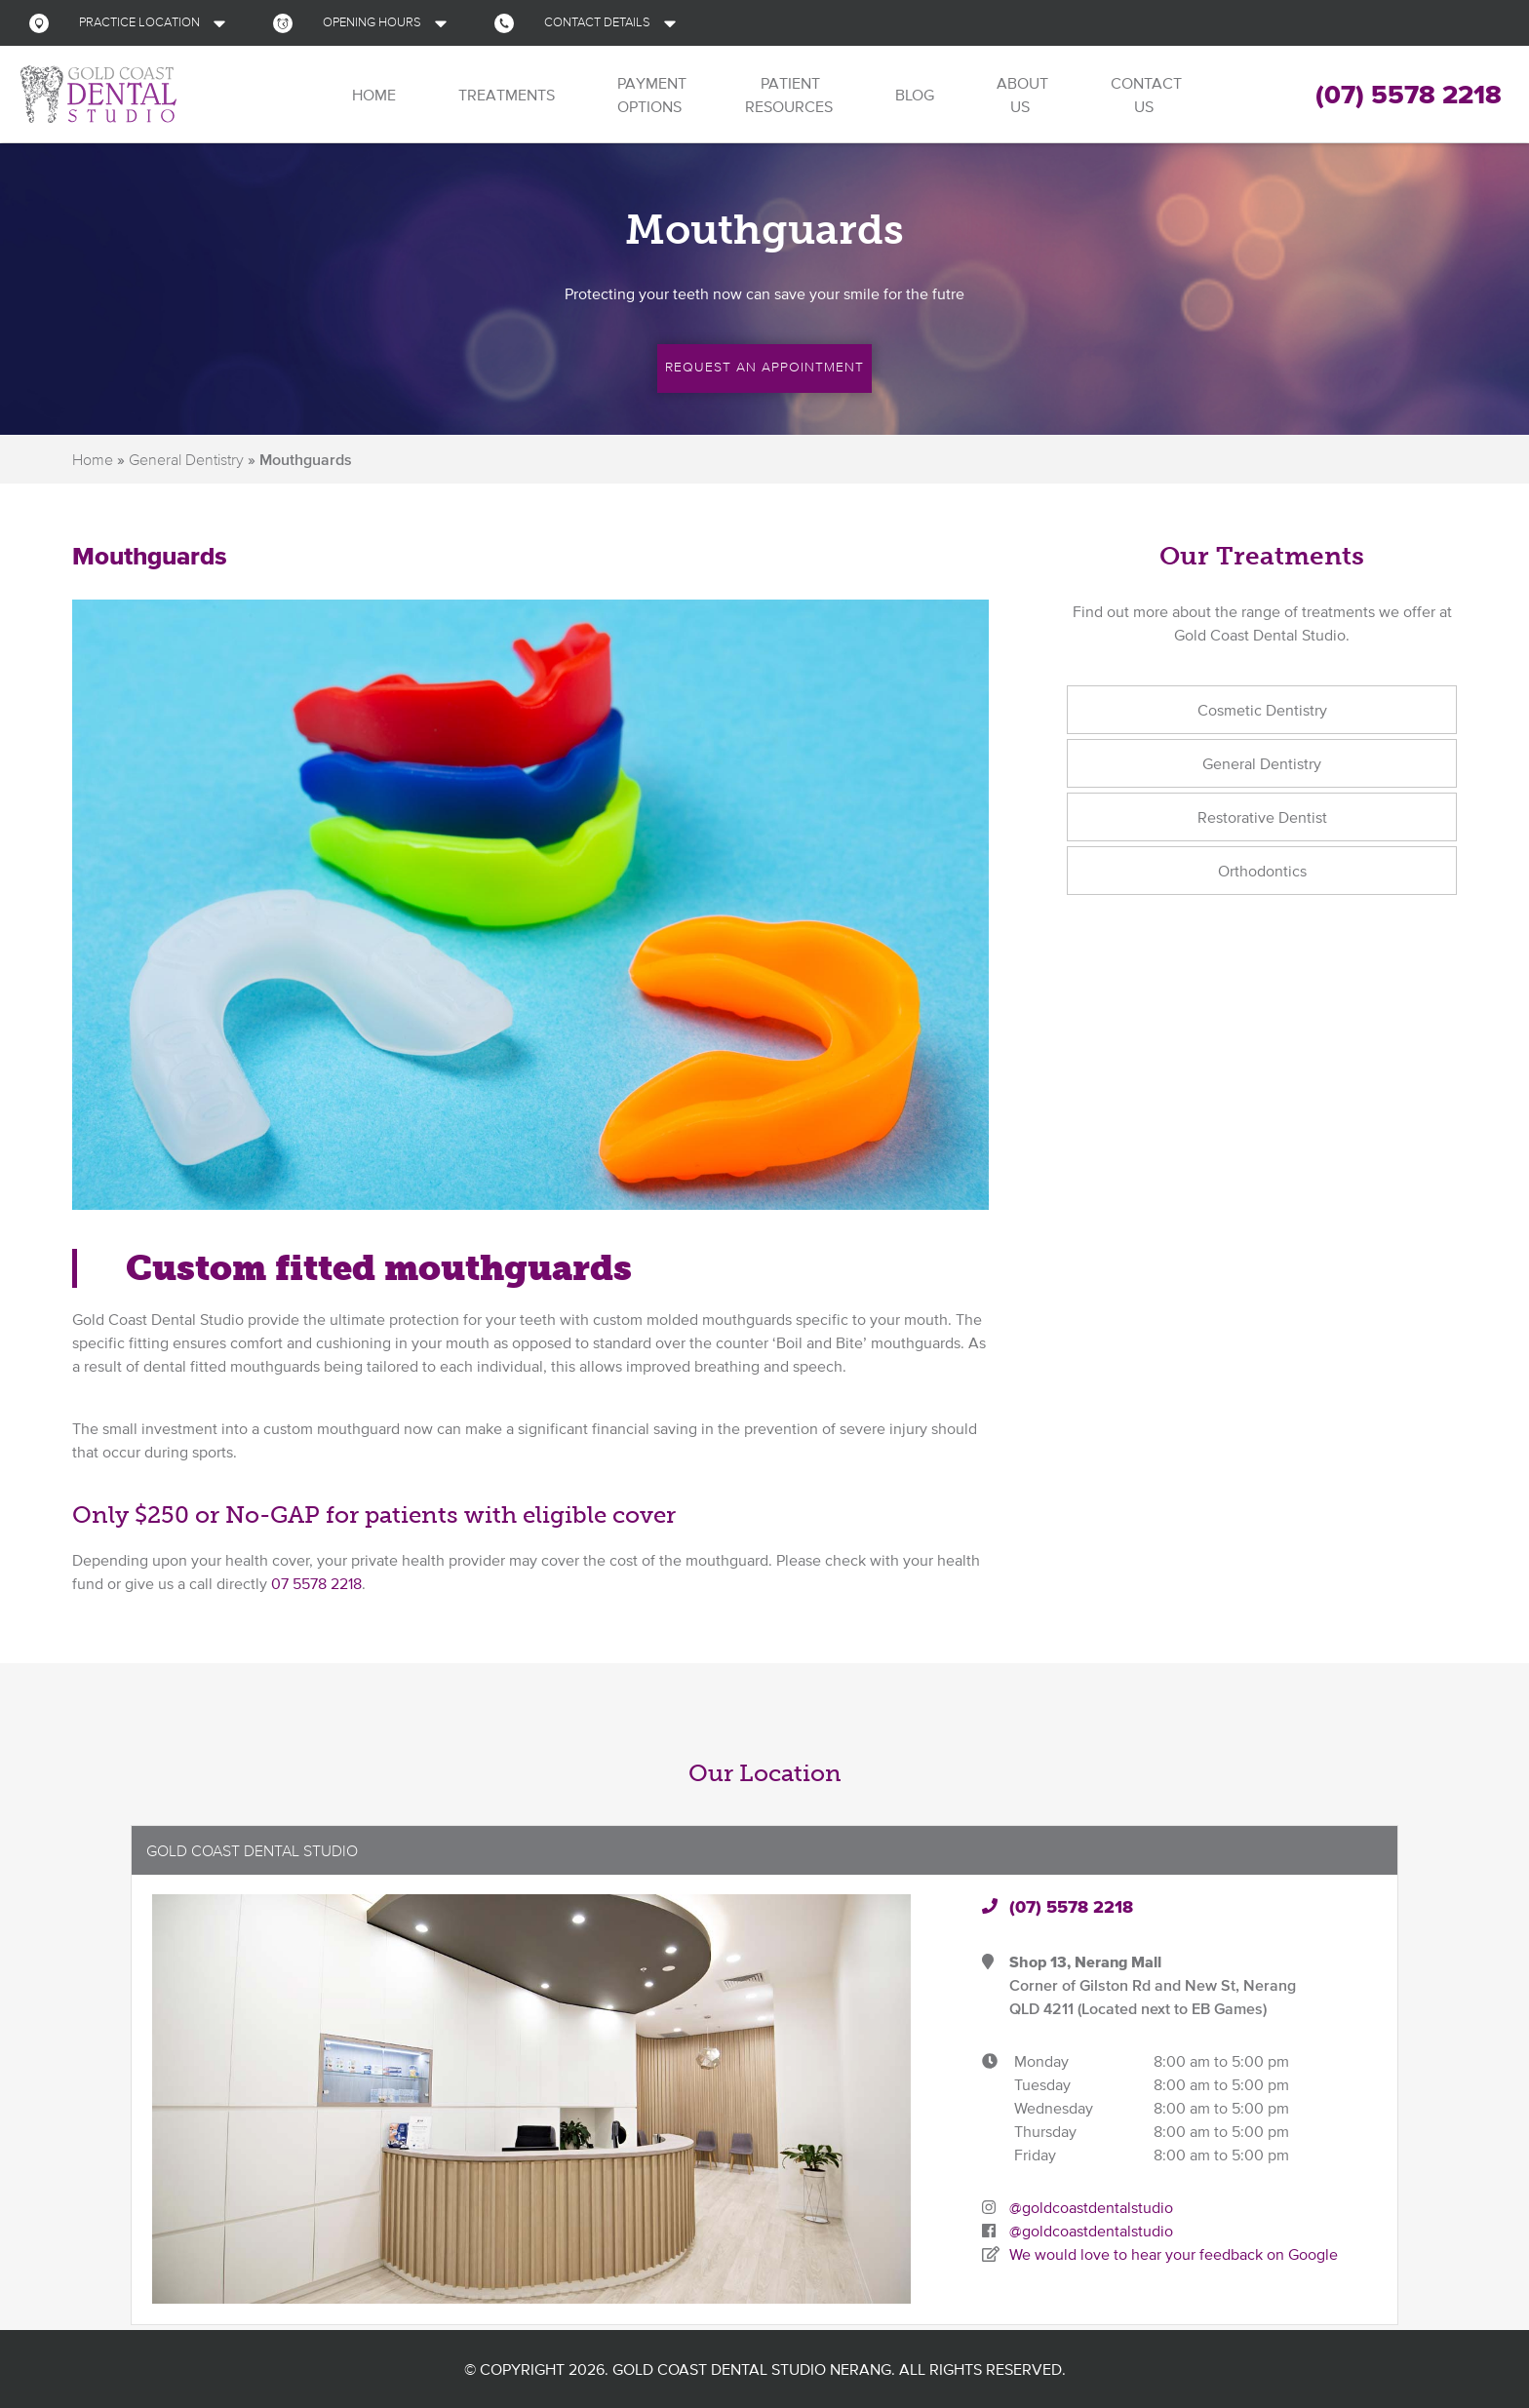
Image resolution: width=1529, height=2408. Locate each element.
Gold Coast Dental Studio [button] (252, 1850)
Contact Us (1144, 94)
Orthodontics (1262, 870)
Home (372, 94)
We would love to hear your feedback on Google (1173, 2254)
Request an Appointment (764, 366)
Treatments (504, 94)
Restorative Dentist (1262, 817)
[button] (131, 23)
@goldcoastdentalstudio (1091, 2207)
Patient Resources (789, 94)
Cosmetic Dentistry (1262, 710)
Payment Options (649, 94)
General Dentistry (186, 459)
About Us (1020, 94)
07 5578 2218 (316, 1583)
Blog (912, 94)
